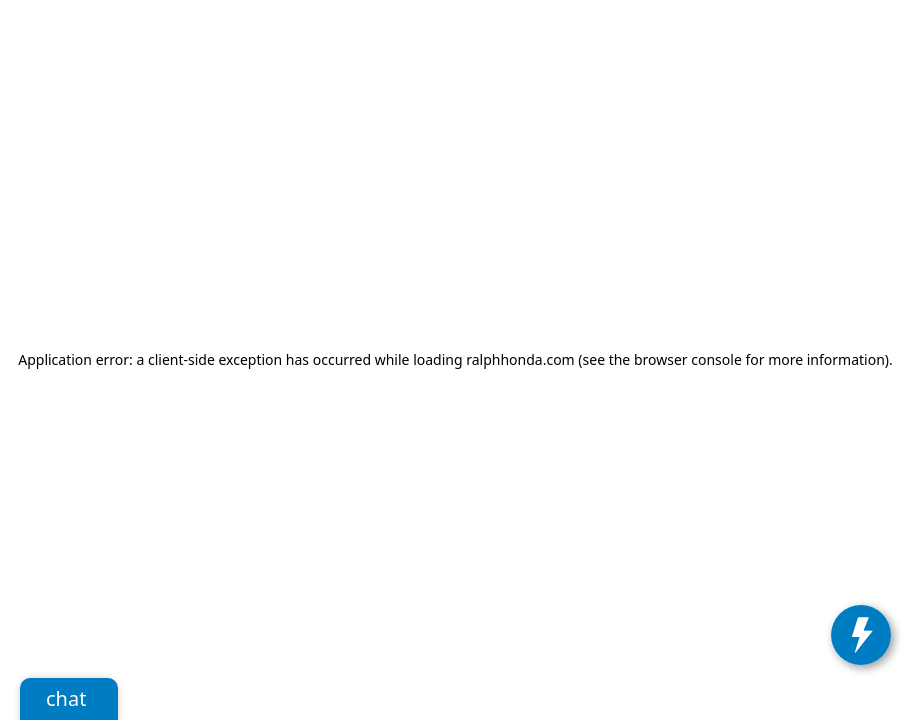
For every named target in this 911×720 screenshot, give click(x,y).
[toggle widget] (861, 635)
